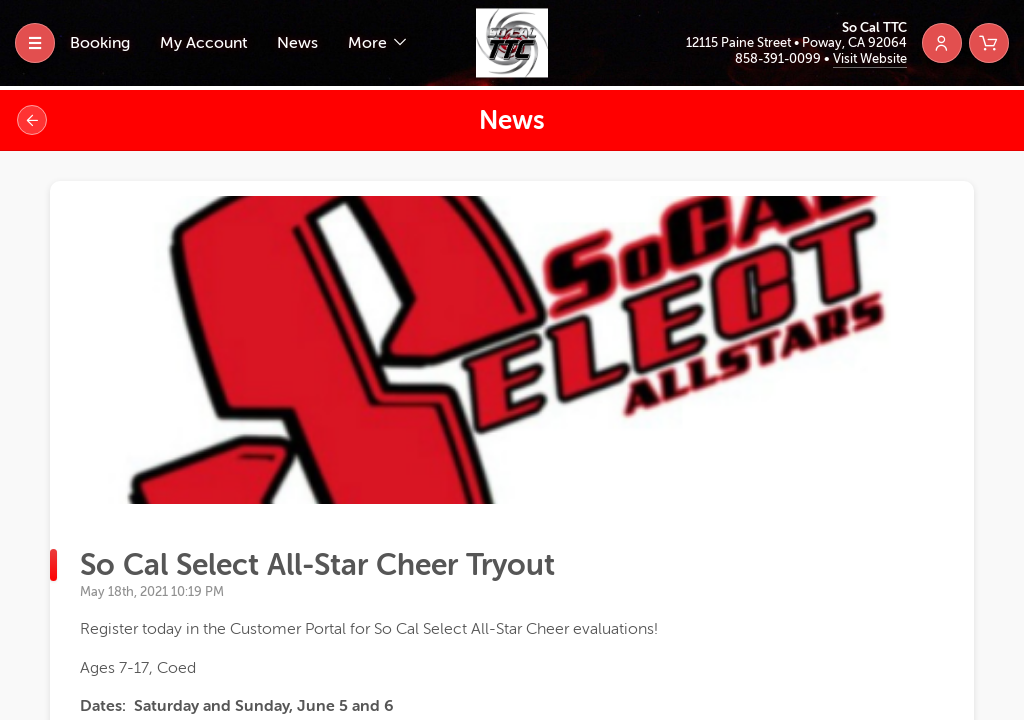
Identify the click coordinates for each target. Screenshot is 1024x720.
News (297, 43)
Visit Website (870, 58)
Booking (100, 43)
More (369, 43)
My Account (203, 43)
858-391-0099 (779, 58)
